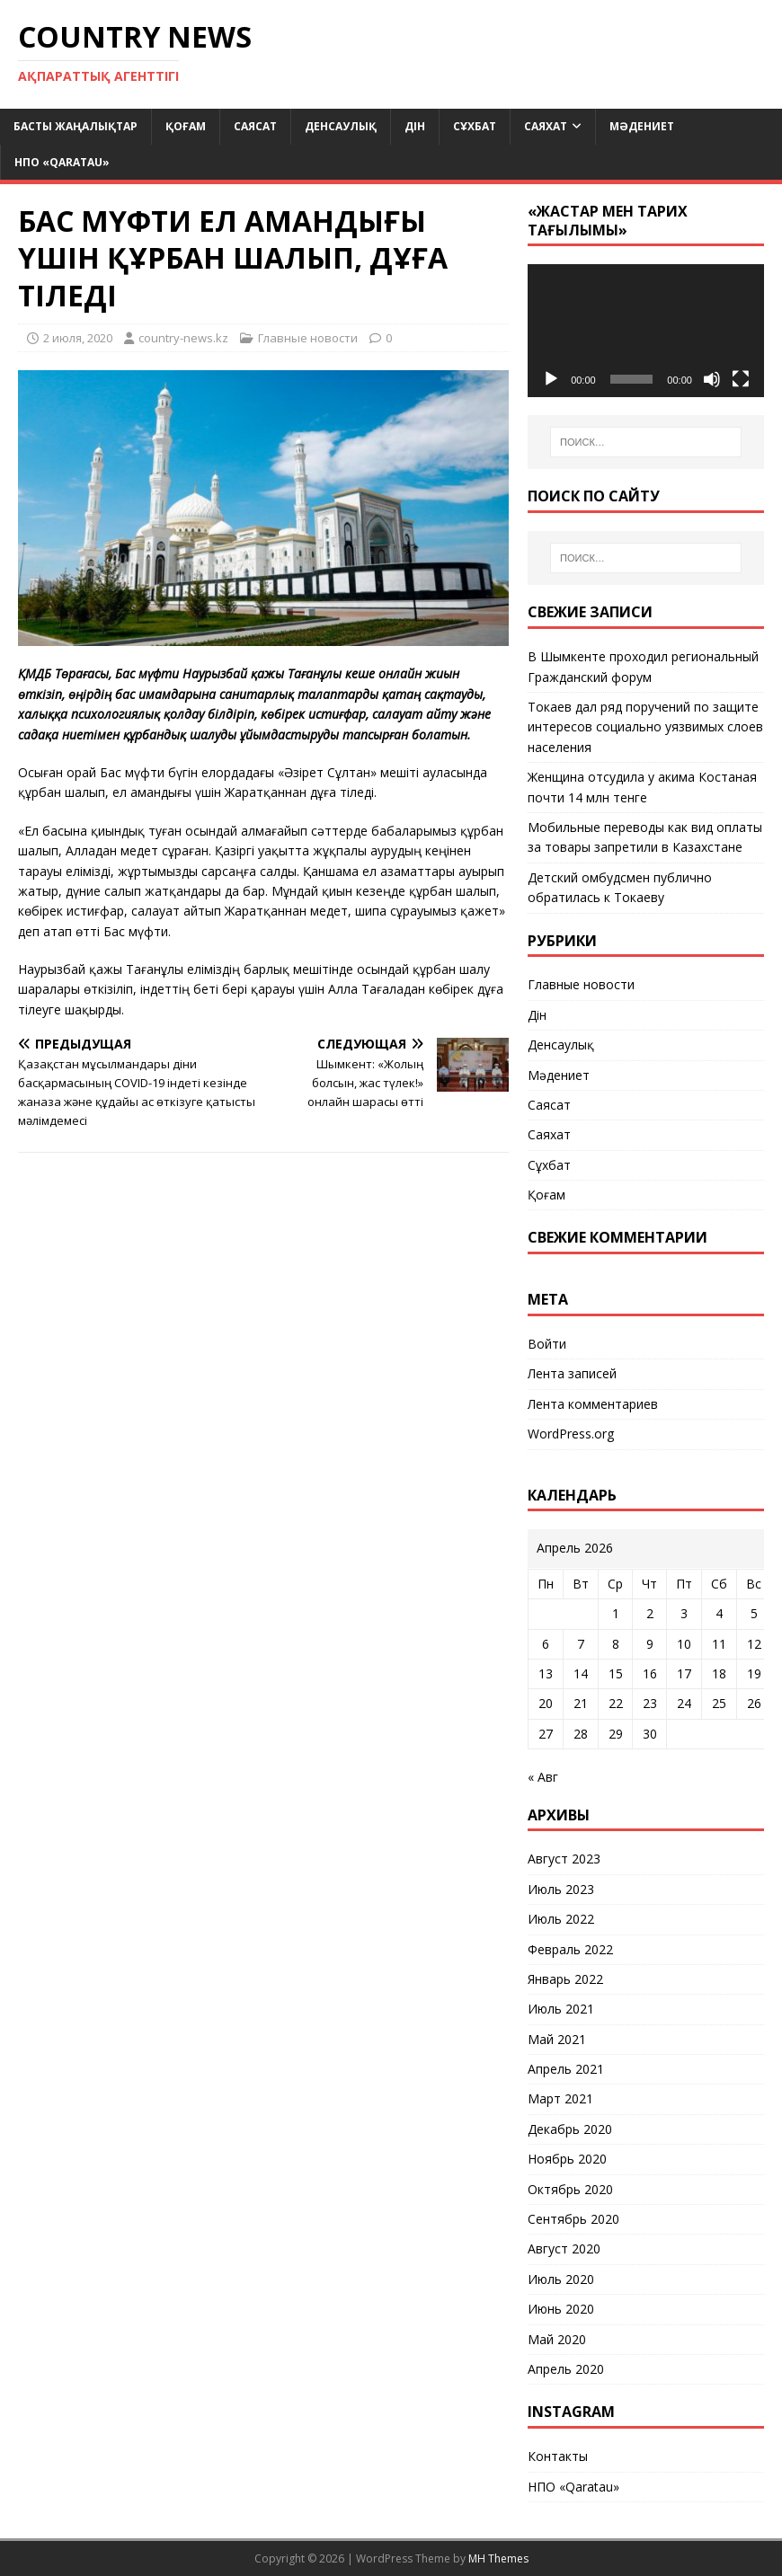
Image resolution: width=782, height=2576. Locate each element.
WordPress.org (571, 1433)
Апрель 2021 (566, 2068)
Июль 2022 (561, 1918)
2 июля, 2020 (77, 338)
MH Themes (498, 2558)
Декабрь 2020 (570, 2129)
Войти (547, 1343)
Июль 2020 (561, 2279)
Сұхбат (474, 126)
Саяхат (545, 126)
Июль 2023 (561, 1889)
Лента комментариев (593, 1403)
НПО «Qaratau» (62, 162)
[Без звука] (712, 379)
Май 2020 (557, 2339)
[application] (646, 330)
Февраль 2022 (570, 1949)
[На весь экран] (741, 379)
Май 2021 (557, 2039)
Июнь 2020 (561, 2308)
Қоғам (185, 126)
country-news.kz (183, 338)
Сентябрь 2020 (573, 2218)
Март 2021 (560, 2098)
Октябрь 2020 (570, 2189)
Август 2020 (564, 2248)
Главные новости (308, 338)
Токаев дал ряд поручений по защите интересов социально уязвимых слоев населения (645, 727)
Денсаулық (341, 126)
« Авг (543, 1776)
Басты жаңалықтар (75, 126)
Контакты (558, 2456)
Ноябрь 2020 (567, 2158)
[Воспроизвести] (551, 379)
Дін (414, 126)
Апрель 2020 (566, 2368)
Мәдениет (641, 126)
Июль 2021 (561, 2008)
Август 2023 (564, 1858)
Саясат (255, 126)
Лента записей (572, 1373)
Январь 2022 (565, 1978)
